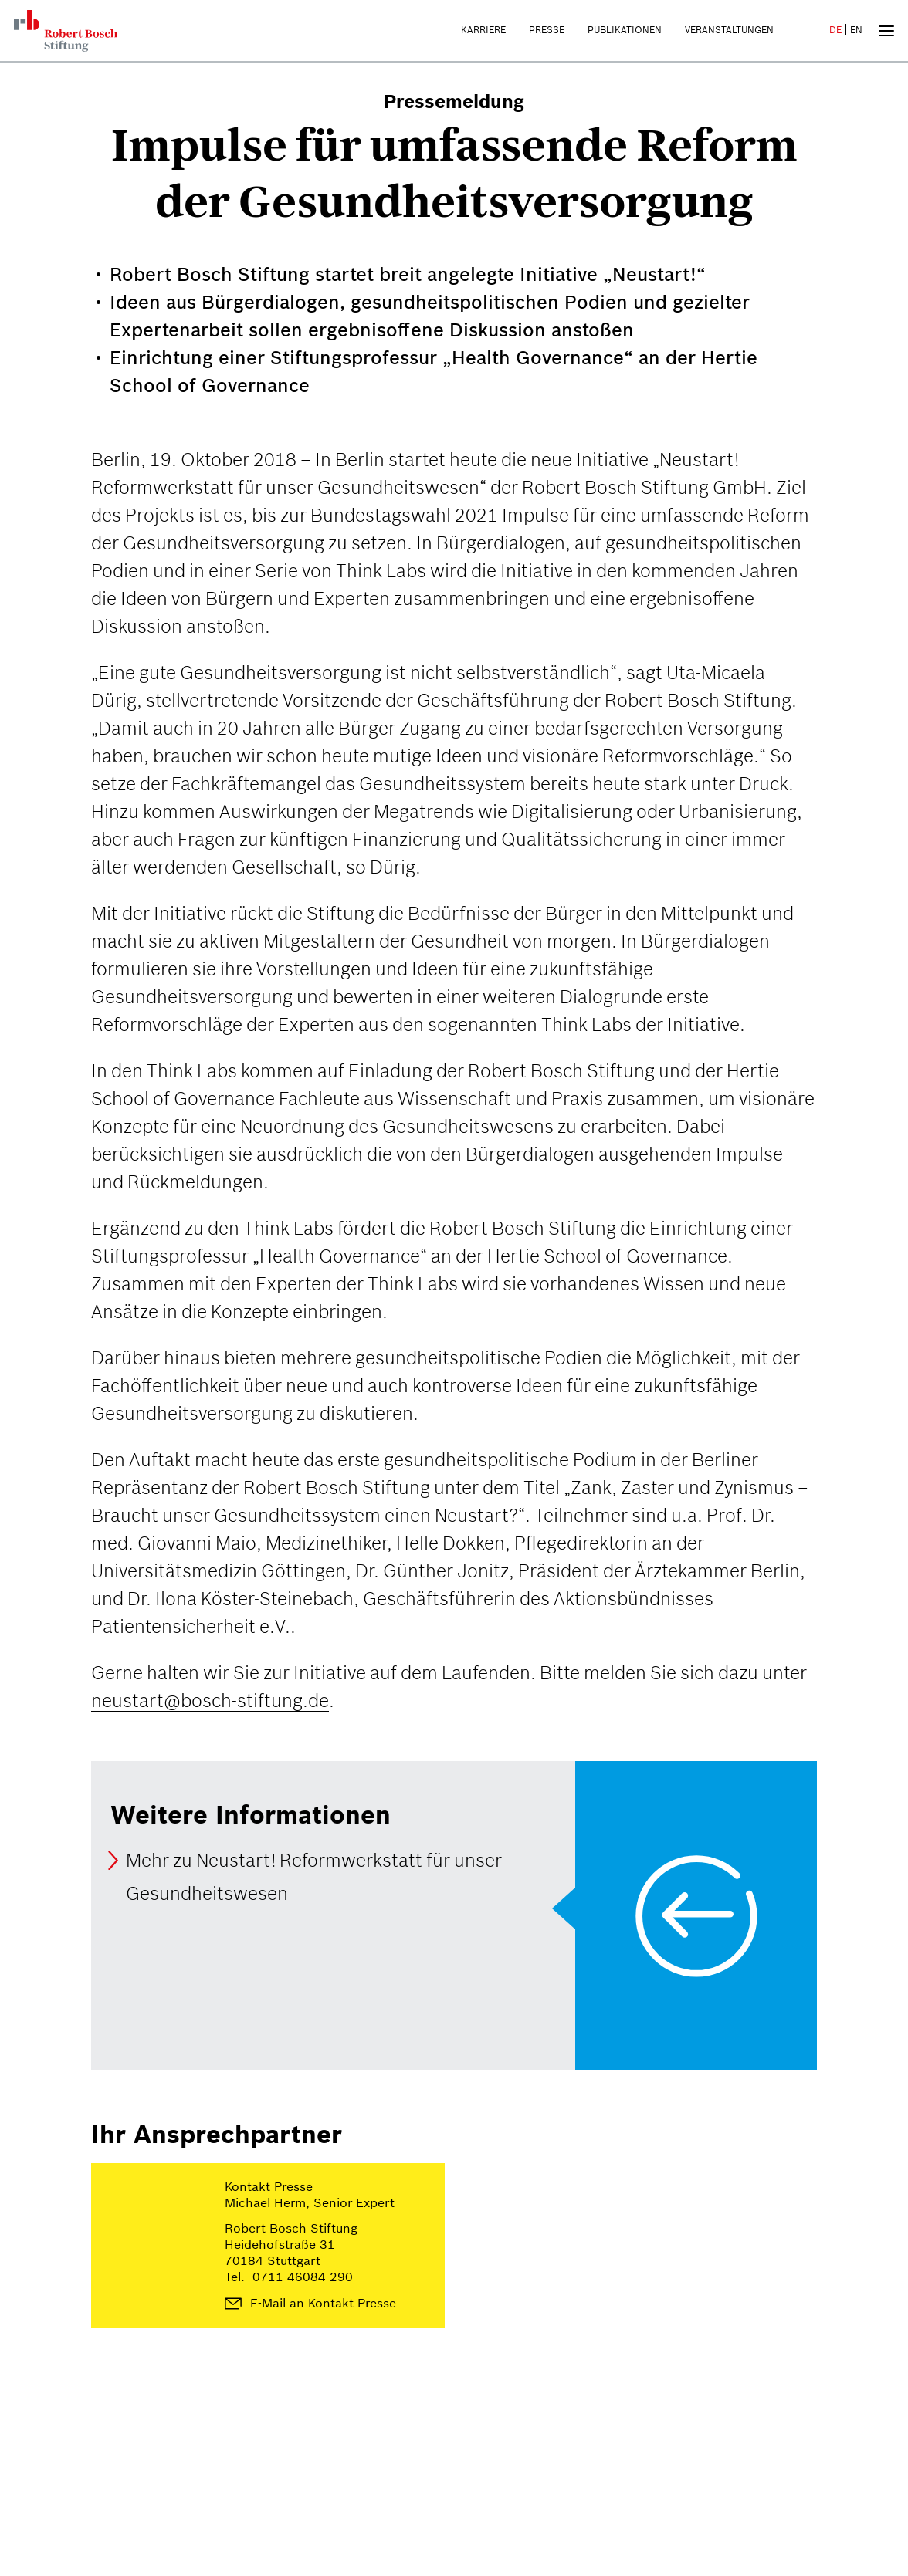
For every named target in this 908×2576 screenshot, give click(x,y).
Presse (546, 29)
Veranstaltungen (729, 29)
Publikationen (625, 29)
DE (835, 29)
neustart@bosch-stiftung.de (210, 1700)
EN (856, 29)
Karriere (483, 29)
